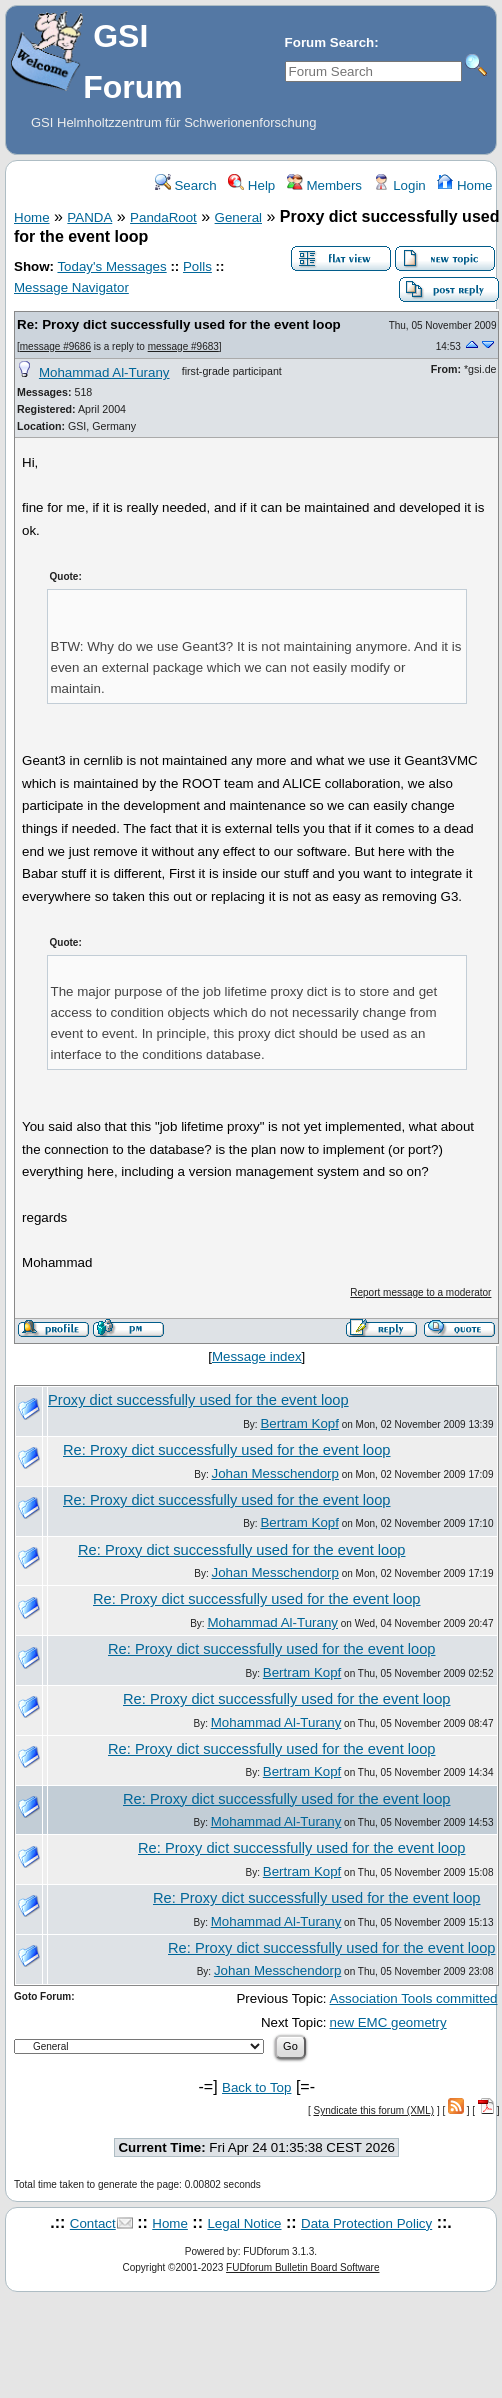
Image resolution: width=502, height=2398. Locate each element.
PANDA (89, 217)
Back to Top (256, 2087)
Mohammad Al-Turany (104, 372)
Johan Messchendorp (275, 1473)
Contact (93, 2223)
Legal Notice (244, 2223)
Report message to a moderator (420, 1292)
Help (251, 185)
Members (324, 185)
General (238, 217)
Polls (197, 266)
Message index (257, 1356)
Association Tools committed (414, 1998)
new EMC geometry (388, 2022)
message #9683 (183, 346)
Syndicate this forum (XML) (374, 2110)
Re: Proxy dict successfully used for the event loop (179, 324)
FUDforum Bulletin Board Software (302, 2267)
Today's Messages (111, 266)
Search (186, 185)
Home (464, 185)
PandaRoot (163, 217)
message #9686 (55, 346)
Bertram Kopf (299, 1423)
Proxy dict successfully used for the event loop (198, 1400)
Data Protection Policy (366, 2223)
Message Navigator (71, 287)
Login (399, 185)
